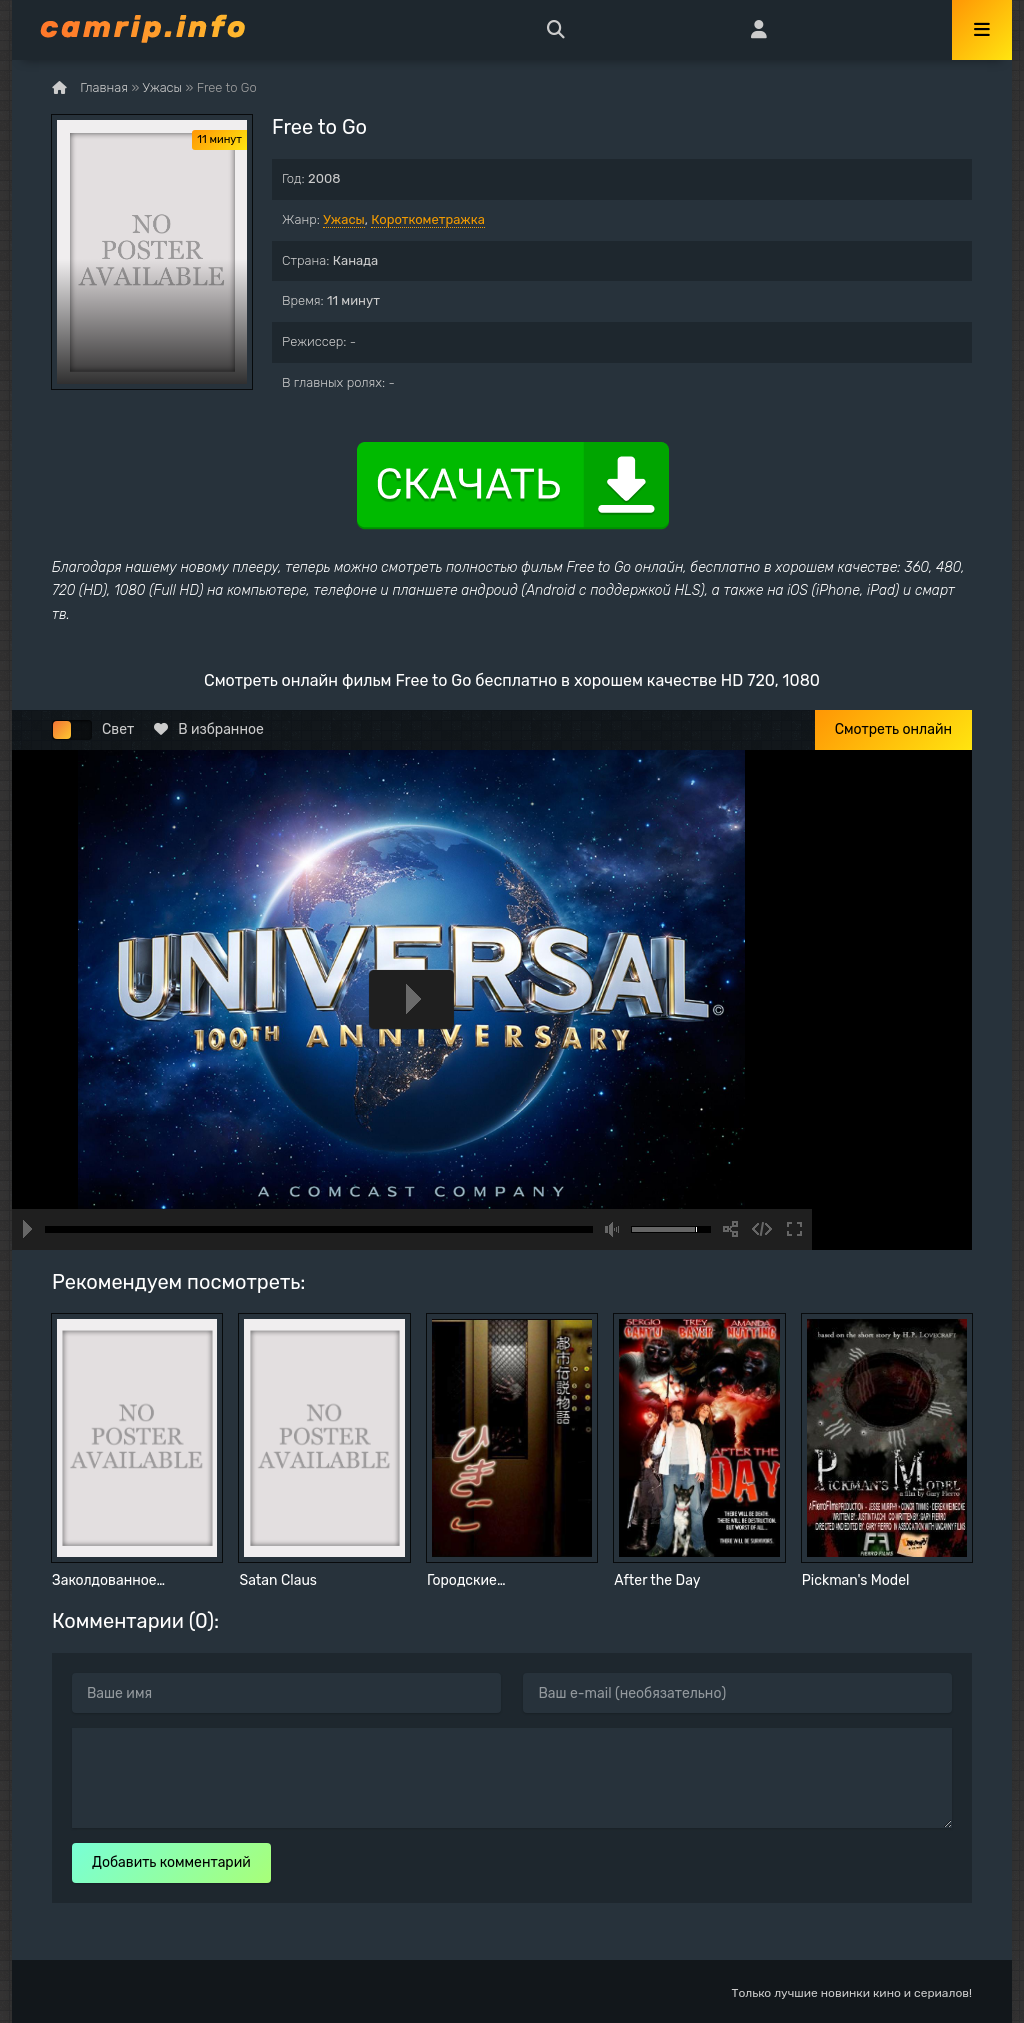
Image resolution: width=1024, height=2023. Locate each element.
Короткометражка (428, 219)
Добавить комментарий (171, 1862)
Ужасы (344, 219)
